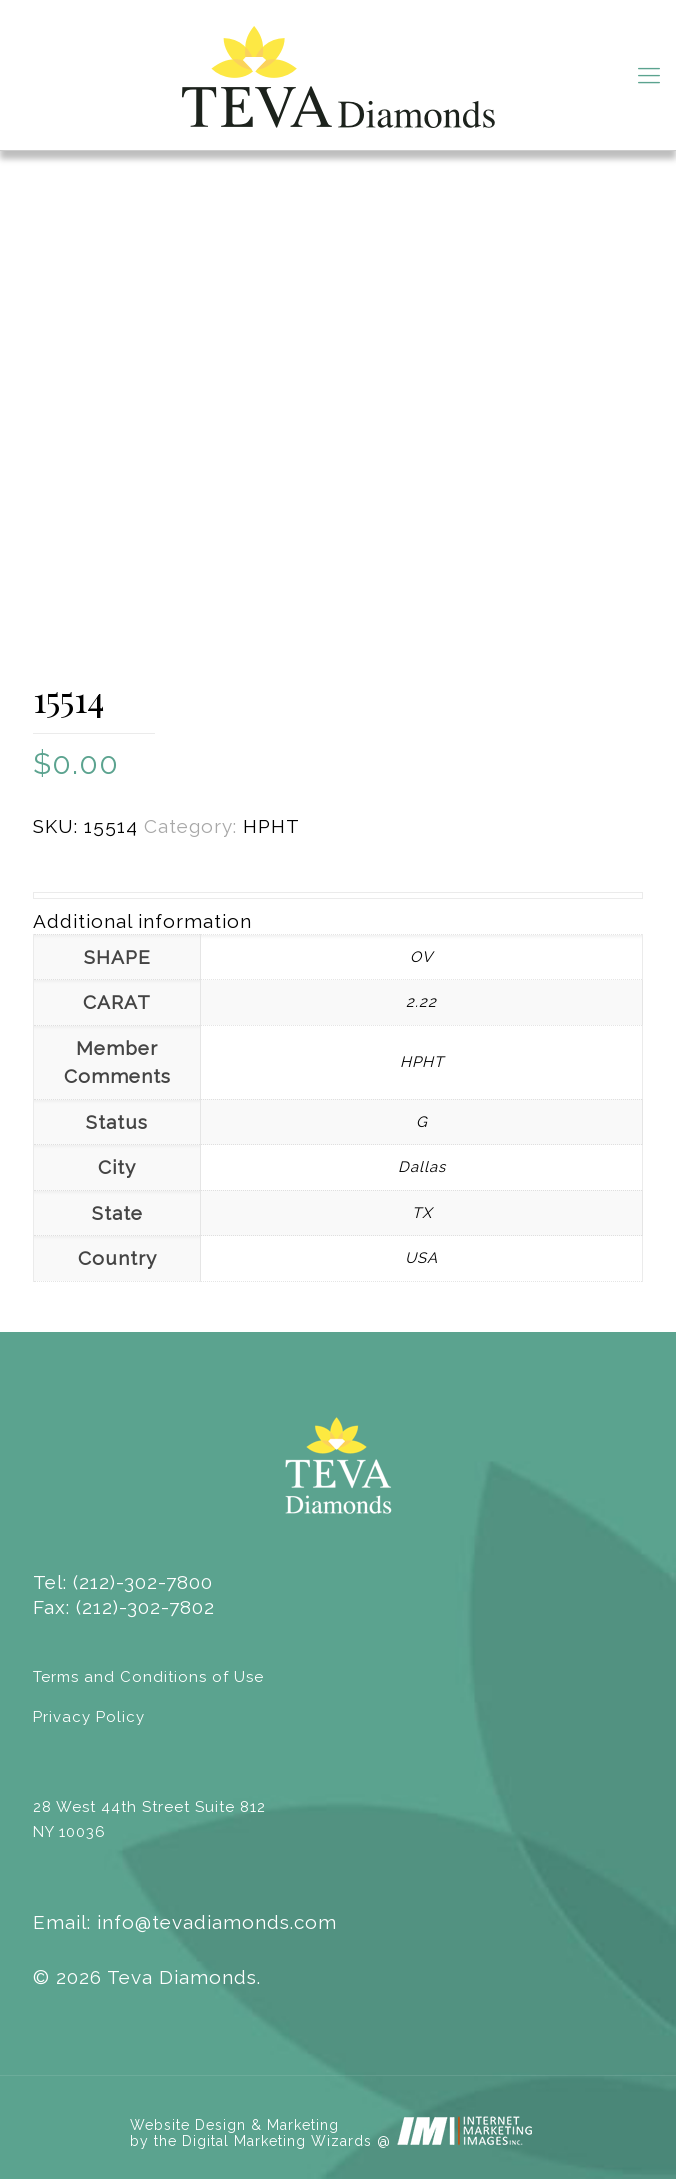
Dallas (422, 1167)
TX (422, 1213)
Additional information (142, 921)
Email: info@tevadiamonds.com (185, 1922)
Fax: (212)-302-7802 (124, 1607)
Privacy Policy (89, 1717)
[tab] (338, 921)
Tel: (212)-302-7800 (123, 1582)
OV (421, 957)
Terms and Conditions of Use (148, 1677)
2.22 (421, 1002)
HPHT (271, 826)
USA (421, 1258)
